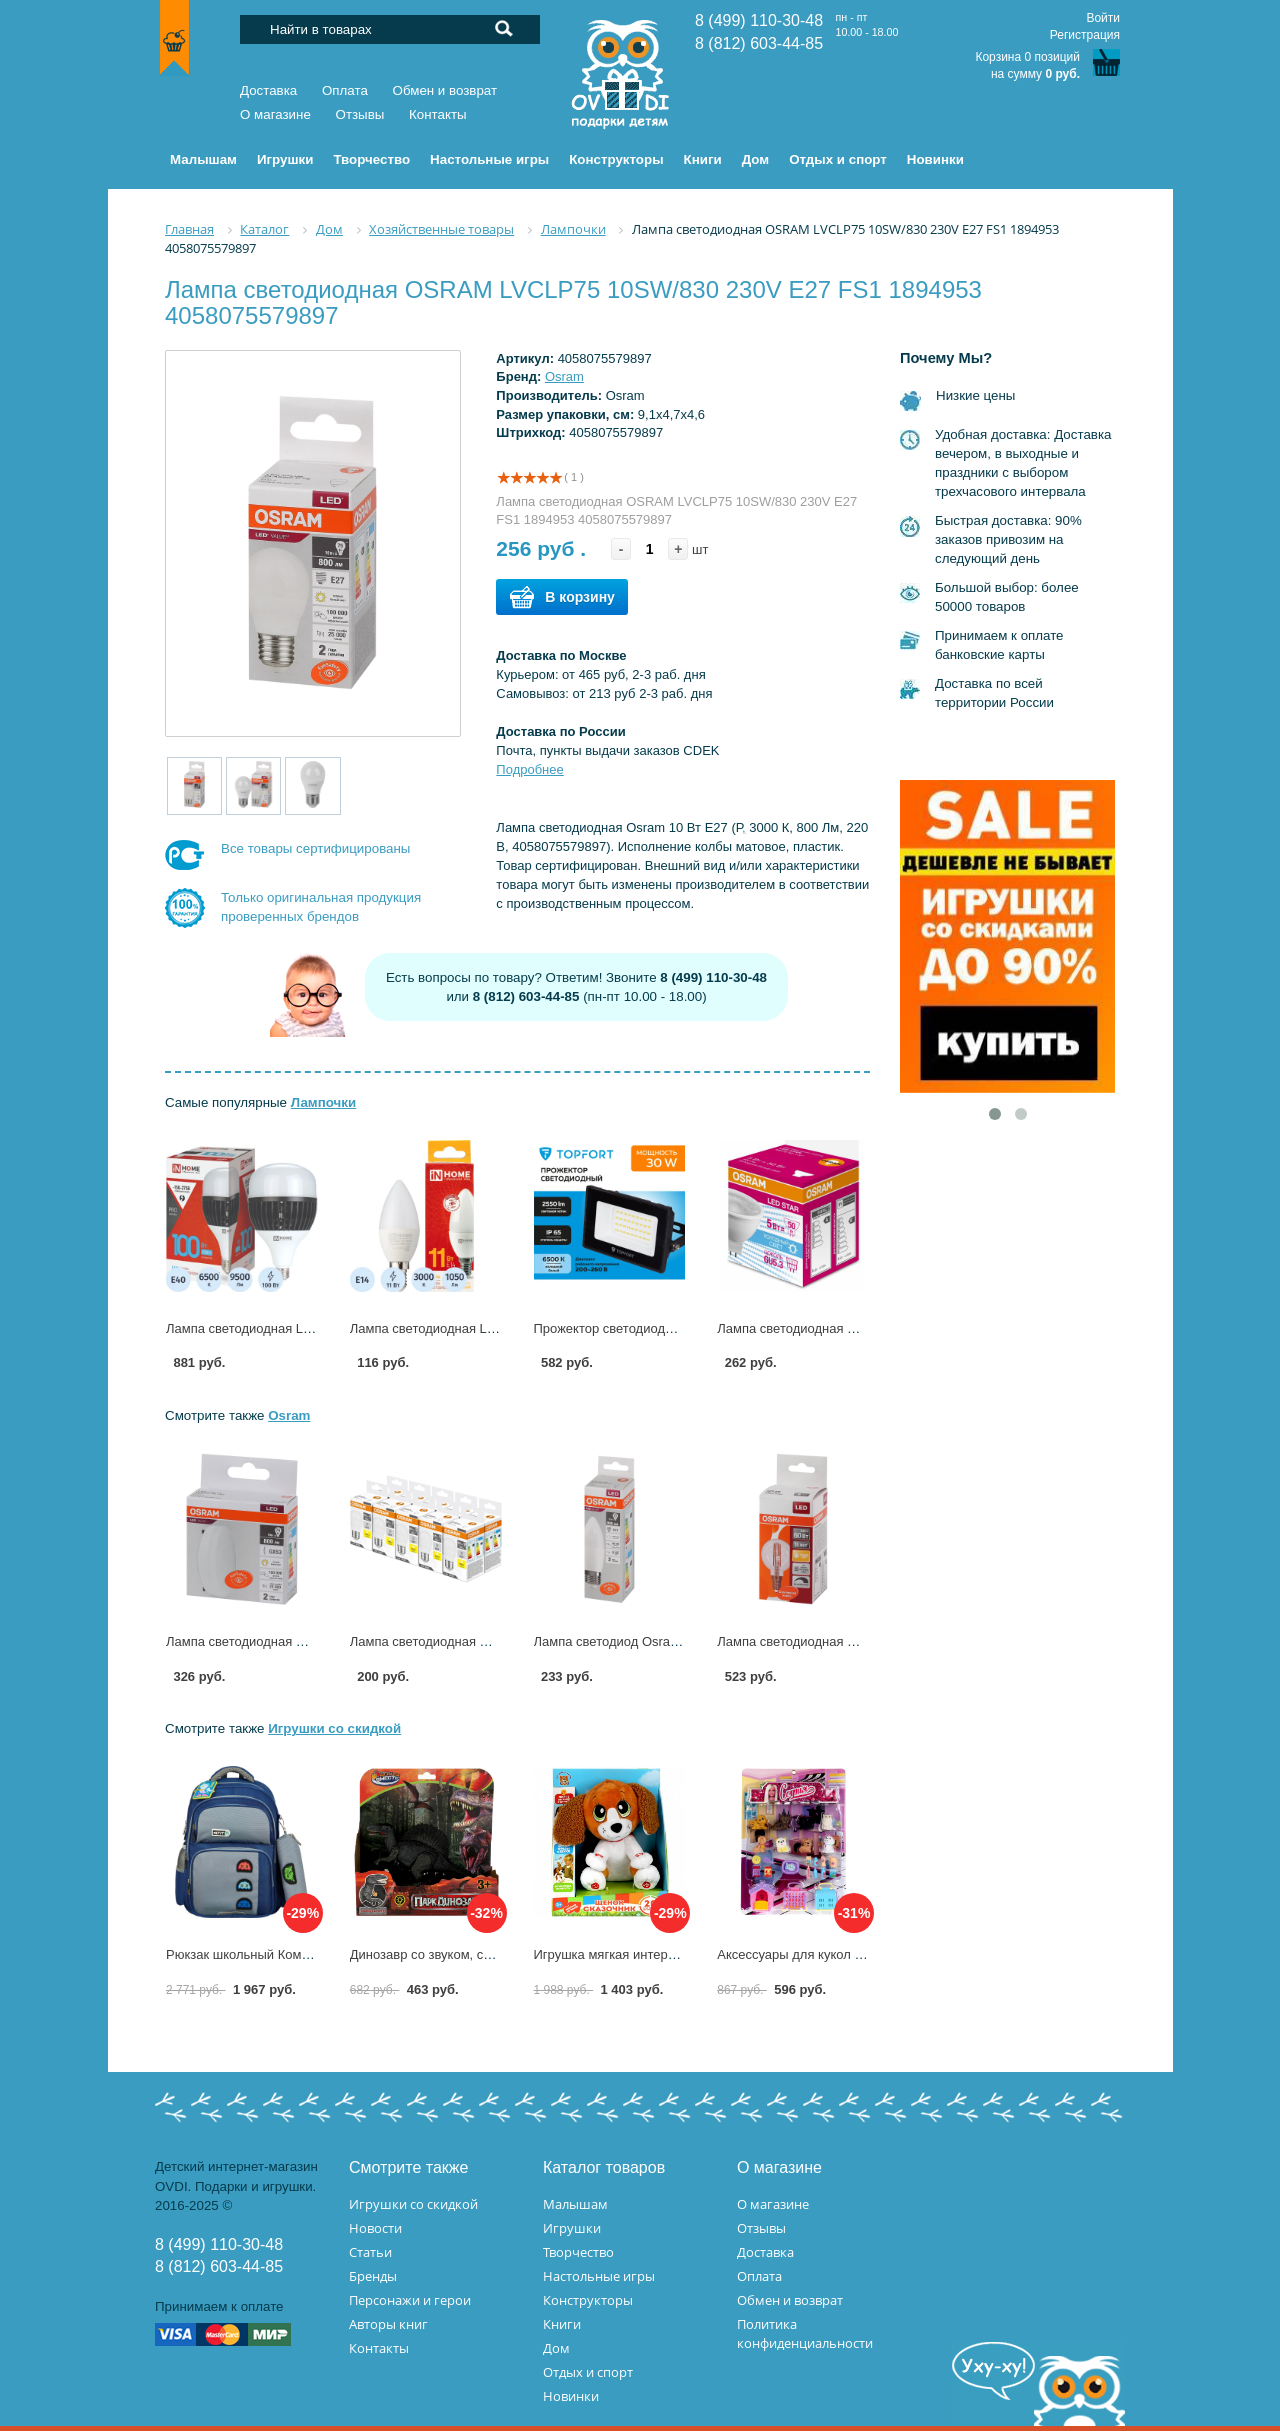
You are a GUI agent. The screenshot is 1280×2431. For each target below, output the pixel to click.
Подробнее (529, 769)
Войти (1103, 18)
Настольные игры (599, 2276)
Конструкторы (588, 2300)
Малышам (575, 2204)
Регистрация (1085, 35)
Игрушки (572, 2228)
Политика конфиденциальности (805, 2333)
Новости (375, 2228)
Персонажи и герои (410, 2300)
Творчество (578, 2252)
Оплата (345, 90)
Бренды (373, 2276)
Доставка (268, 90)
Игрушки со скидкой (334, 1728)
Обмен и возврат (445, 90)
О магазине (275, 114)
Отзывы (360, 114)
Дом (556, 2348)
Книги (562, 2324)
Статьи (370, 2252)
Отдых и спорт (588, 2372)
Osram (564, 376)
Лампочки (323, 1102)
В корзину (562, 597)
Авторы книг (388, 2324)
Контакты (438, 114)
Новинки (571, 2396)
